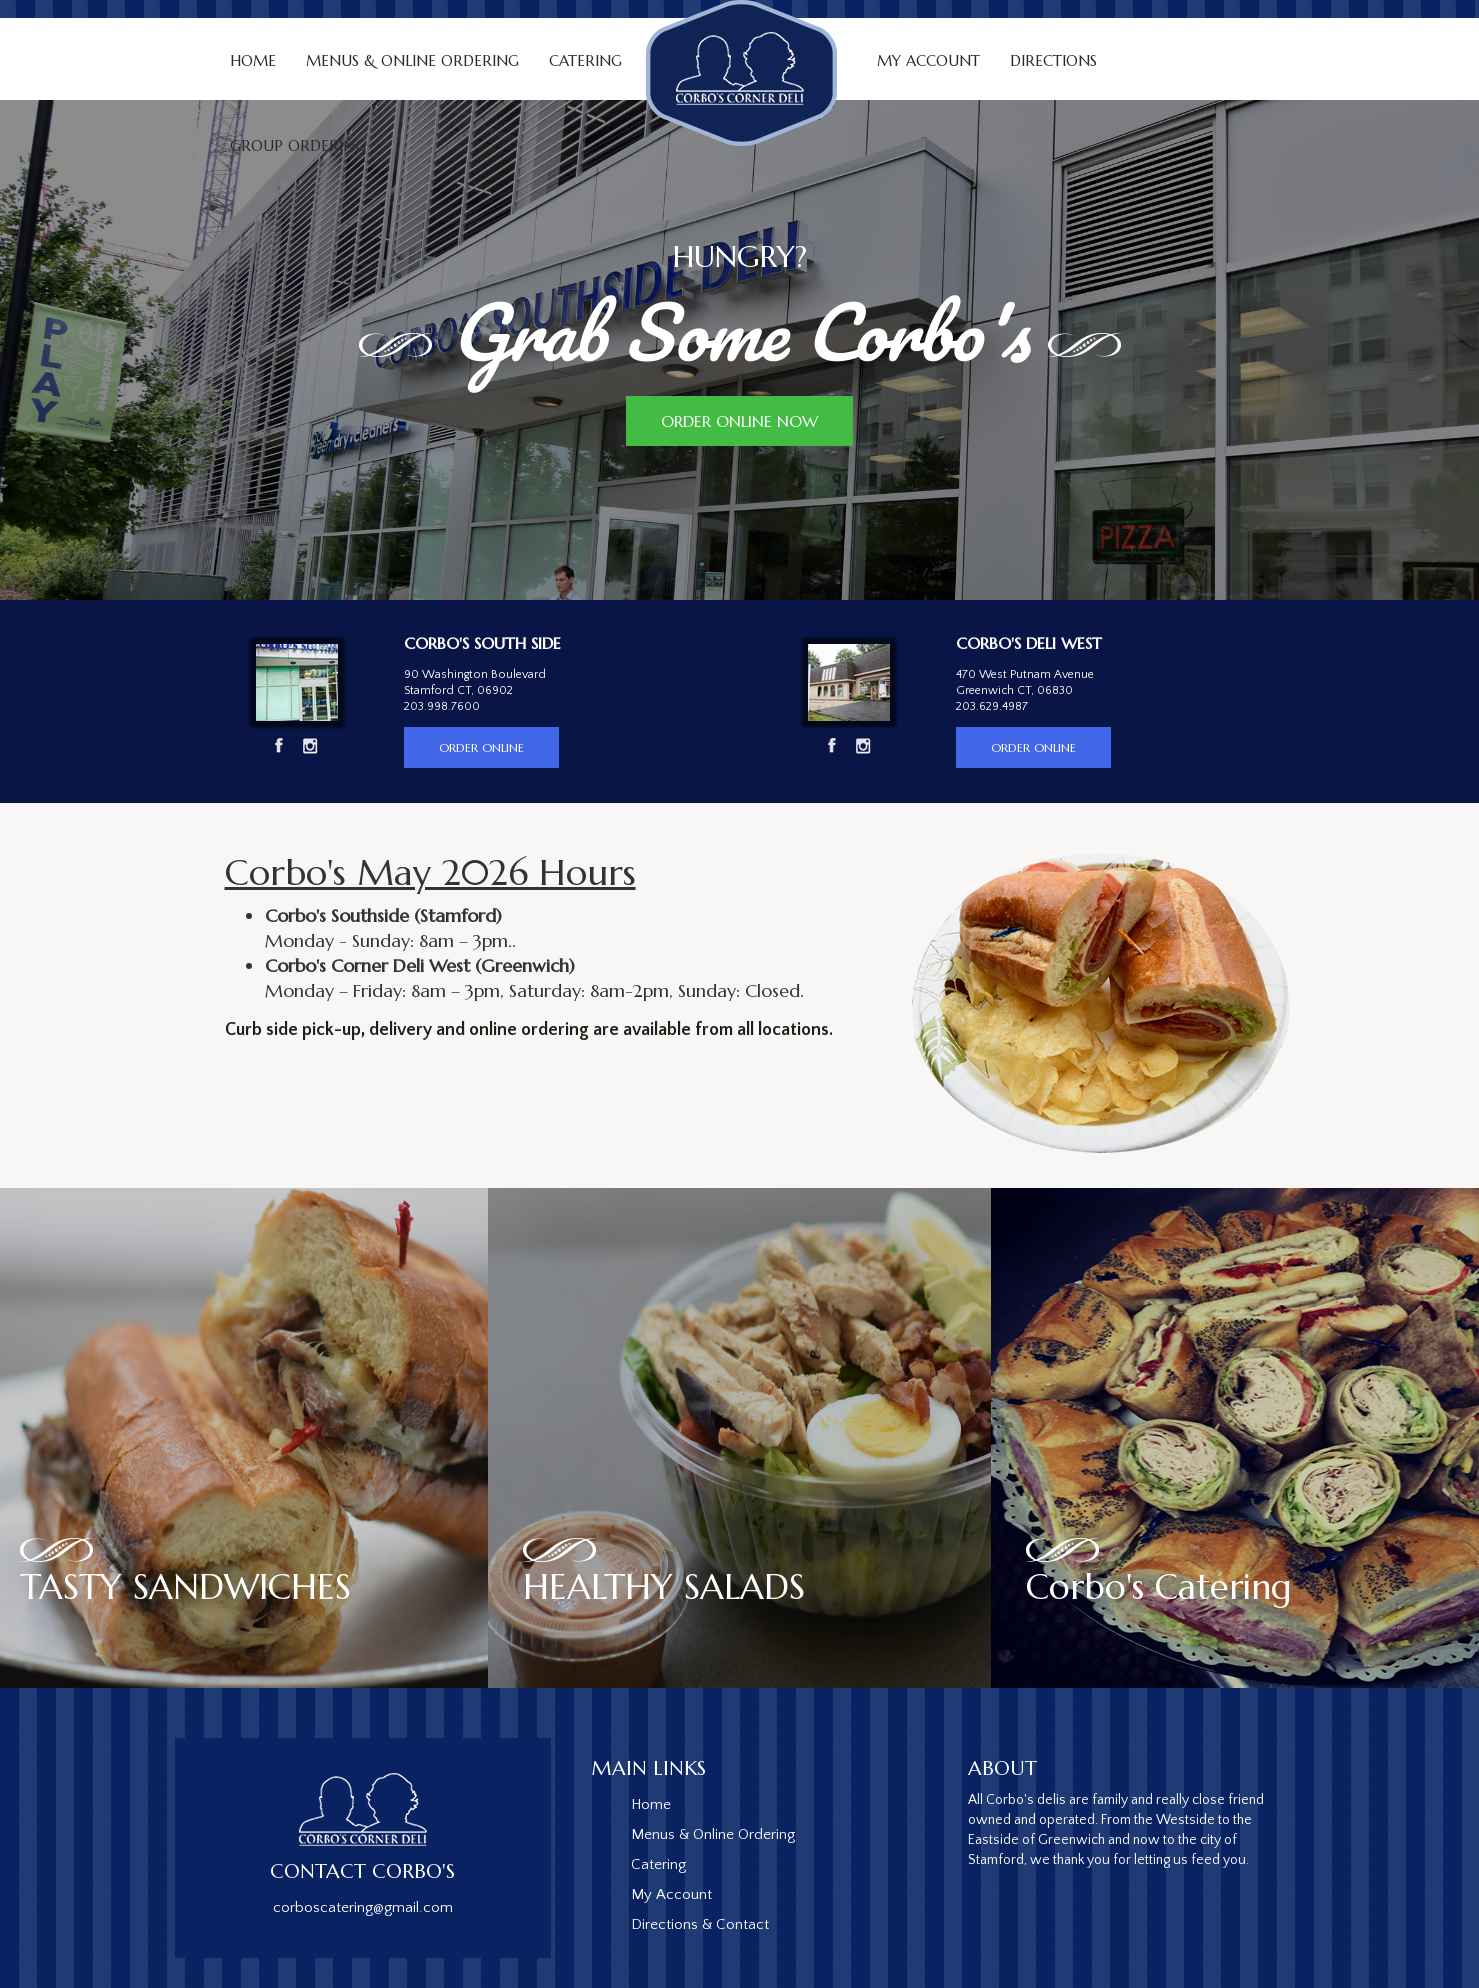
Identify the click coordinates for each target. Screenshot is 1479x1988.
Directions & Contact (700, 1924)
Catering (658, 1864)
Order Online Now (739, 421)
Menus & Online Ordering (412, 60)
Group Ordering (298, 145)
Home (253, 60)
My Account (928, 60)
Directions (1053, 60)
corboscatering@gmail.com (363, 1907)
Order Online (481, 747)
